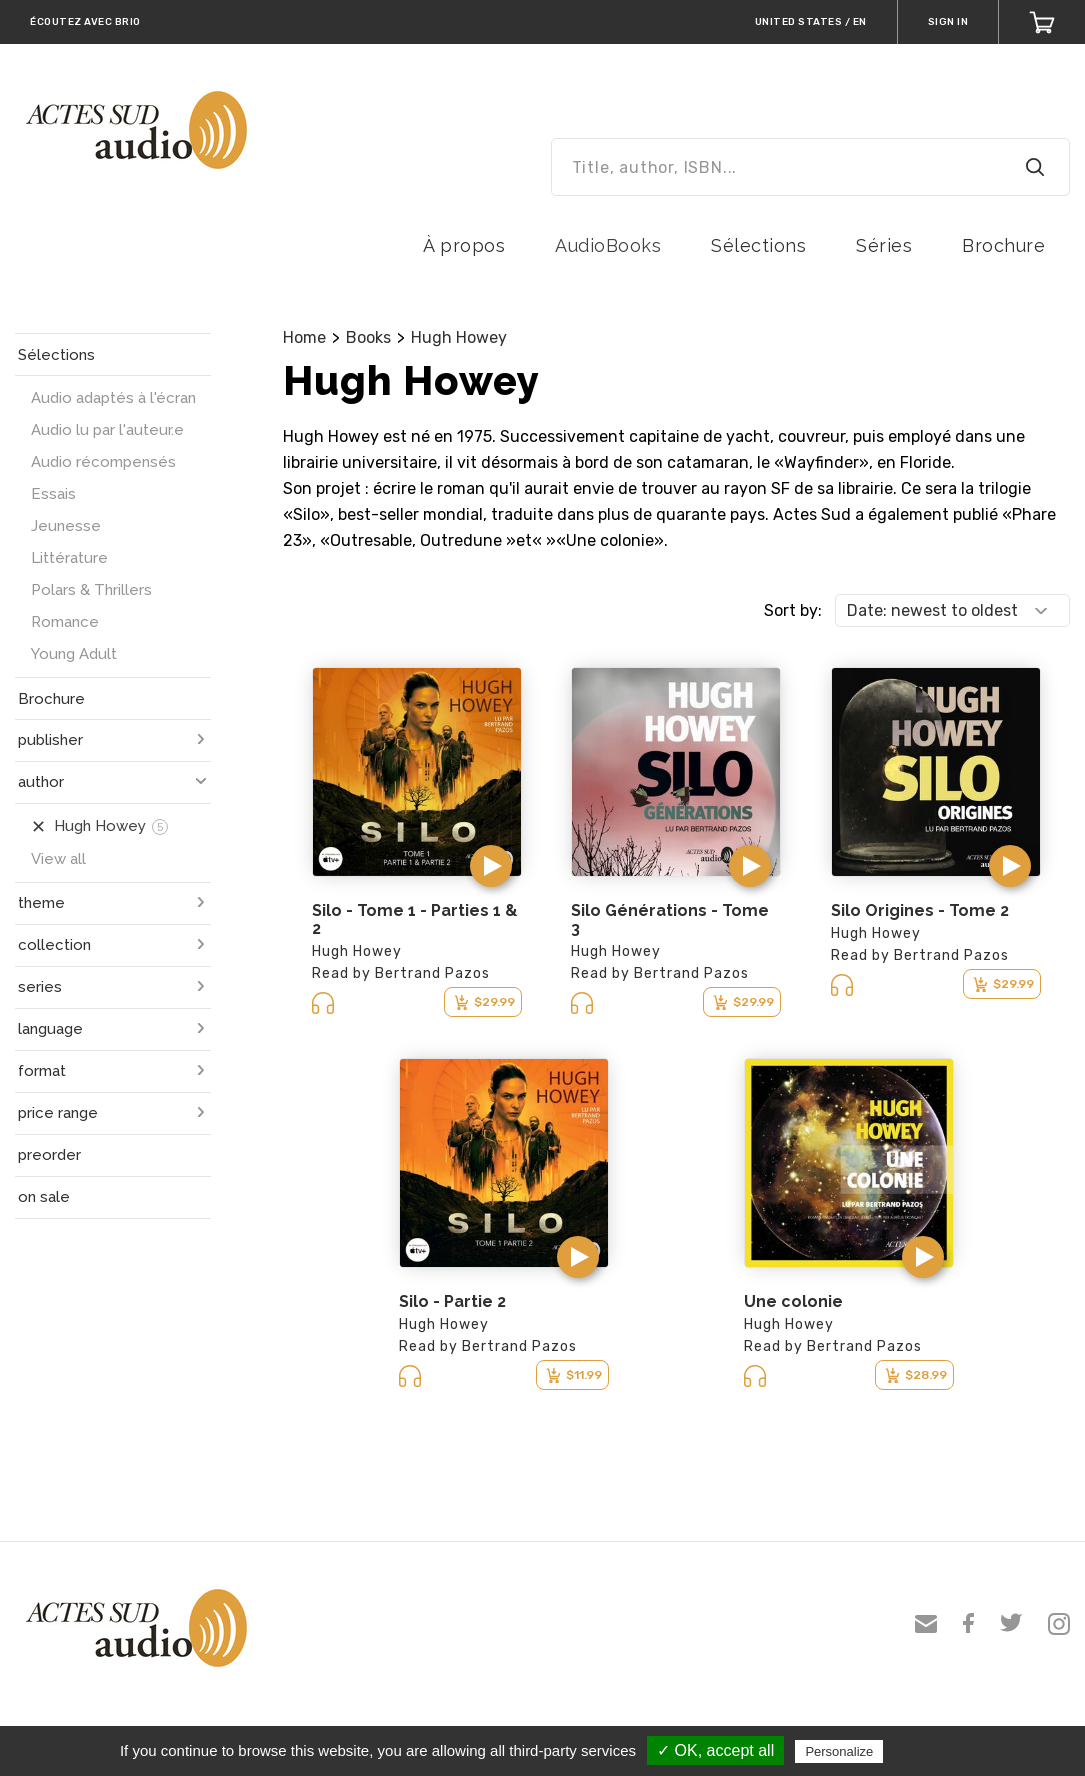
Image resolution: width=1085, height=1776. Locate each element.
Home (304, 337)
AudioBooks (608, 245)
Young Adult (74, 654)
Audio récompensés (103, 462)
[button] (491, 866)
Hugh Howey (459, 337)
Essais (53, 494)
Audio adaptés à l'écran (113, 398)
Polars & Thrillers (91, 590)
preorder (49, 1155)
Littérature (69, 558)
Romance (65, 622)
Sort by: (793, 610)
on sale (44, 1197)
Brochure (1003, 245)
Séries (884, 245)
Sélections (758, 245)
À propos (464, 245)
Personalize (839, 1751)
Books (368, 337)
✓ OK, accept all (715, 1750)
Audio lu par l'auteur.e (107, 430)
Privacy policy (936, 1751)
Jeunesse (66, 526)
